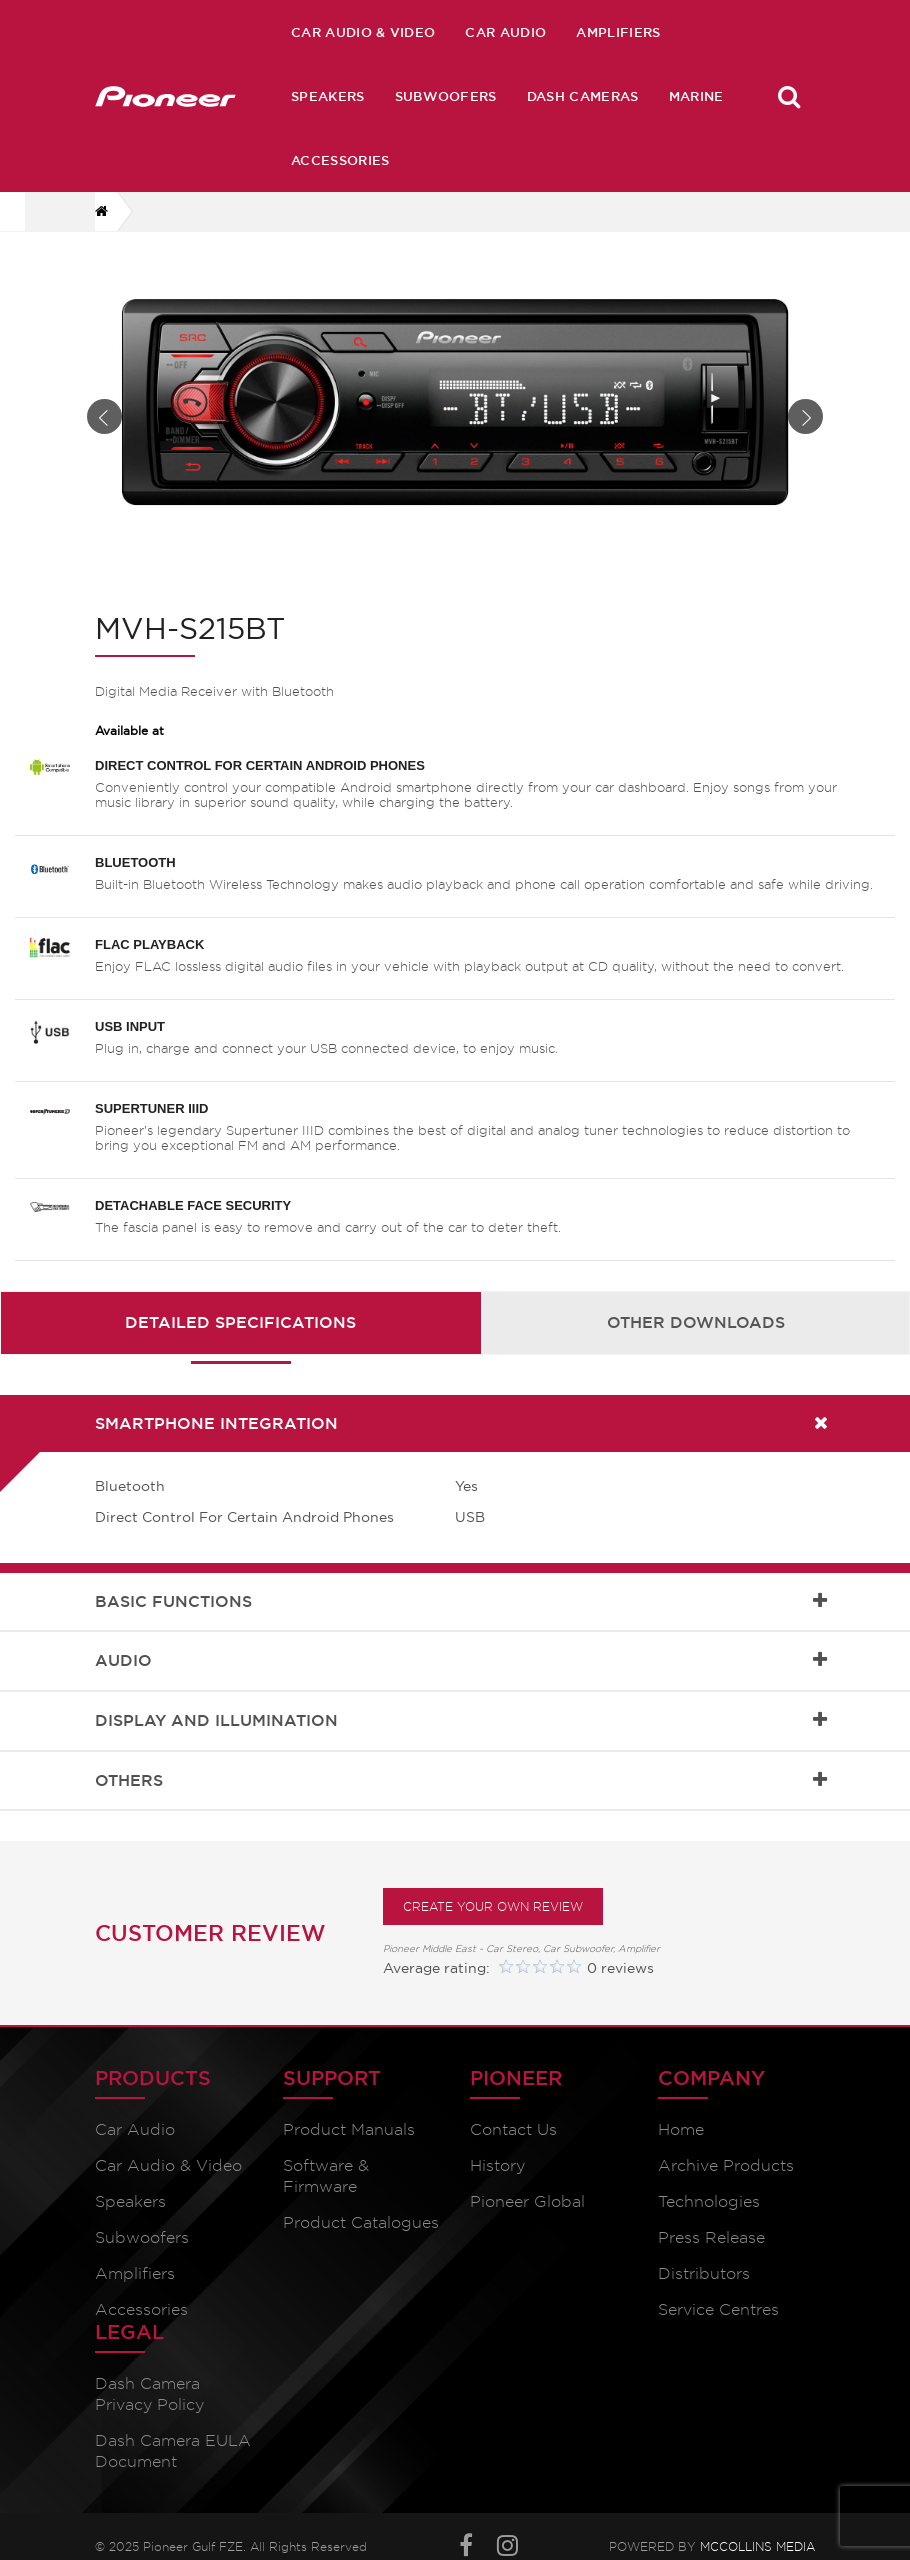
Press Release (711, 2251)
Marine (696, 96)
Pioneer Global (527, 2215)
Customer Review (210, 1947)
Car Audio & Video (363, 32)
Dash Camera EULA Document (173, 2465)
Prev (104, 423)
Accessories (340, 160)
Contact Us (513, 2143)
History (497, 2179)
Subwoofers (446, 96)
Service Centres (718, 2323)
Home (681, 2143)
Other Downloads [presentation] (696, 1336)
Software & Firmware (326, 2190)
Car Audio (505, 32)
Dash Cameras (583, 96)
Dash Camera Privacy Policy (149, 2408)
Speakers (328, 96)
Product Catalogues (361, 2236)
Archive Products (726, 2179)
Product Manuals (349, 2143)
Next (805, 423)
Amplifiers (618, 32)
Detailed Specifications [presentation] (240, 1336)
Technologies (709, 2215)
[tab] (241, 1336)
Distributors (704, 2287)
